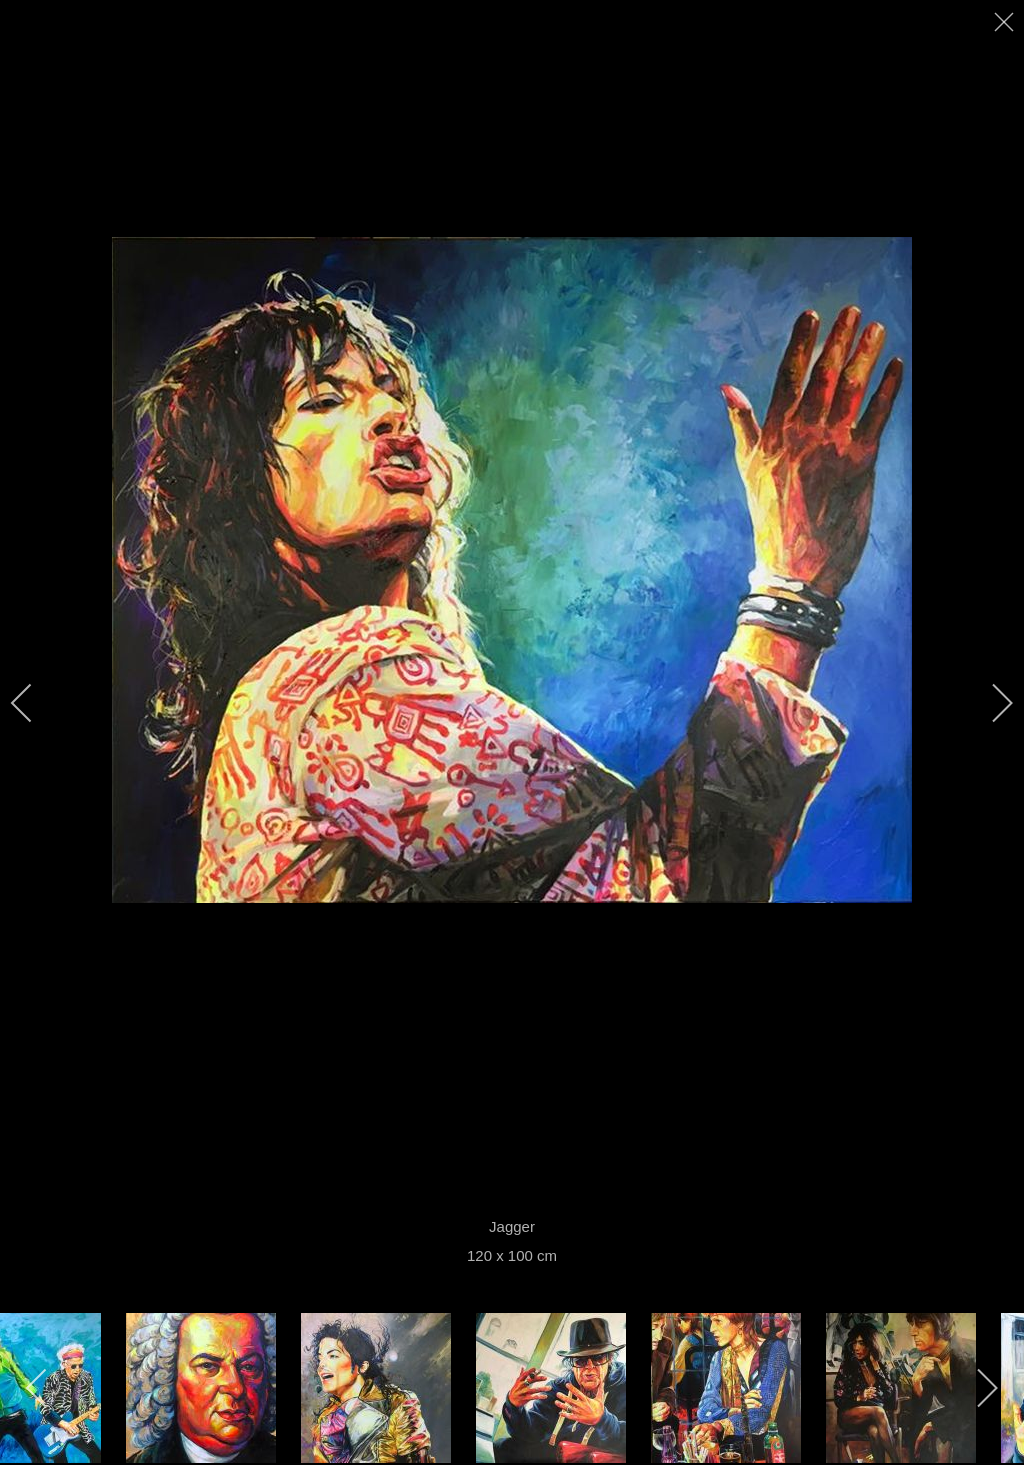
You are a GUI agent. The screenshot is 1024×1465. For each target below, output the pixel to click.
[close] (1006, 22)
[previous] (35, 703)
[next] (989, 703)
